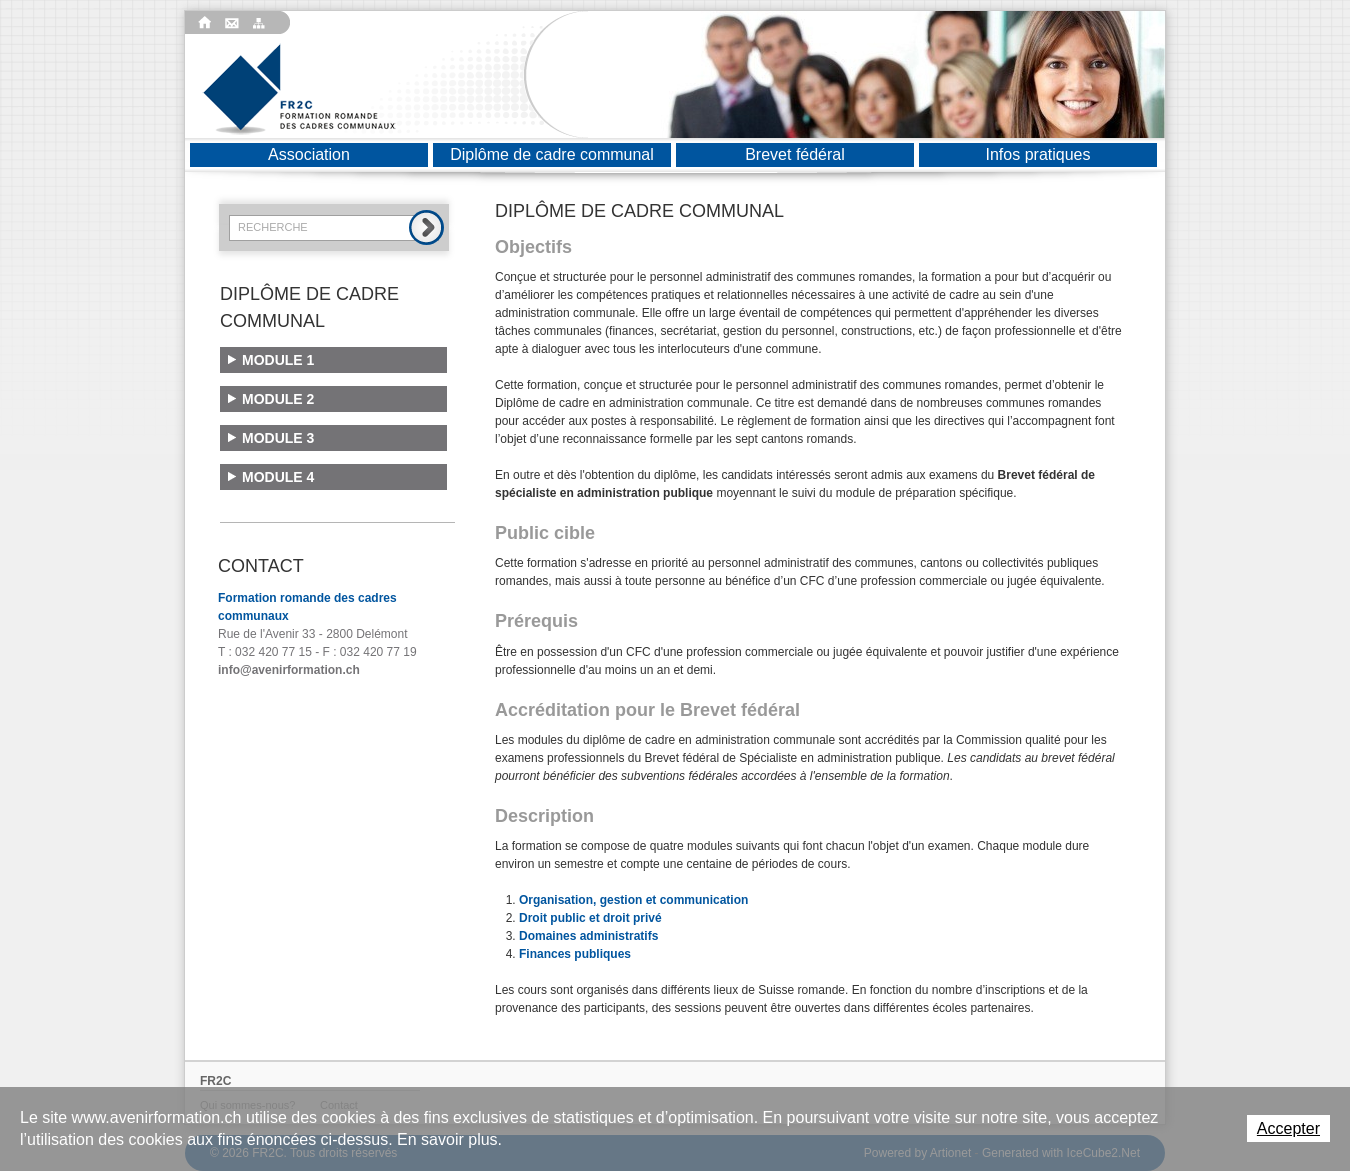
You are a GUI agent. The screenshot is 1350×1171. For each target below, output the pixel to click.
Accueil (205, 23)
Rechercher (426, 227)
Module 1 (278, 360)
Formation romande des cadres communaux (299, 89)
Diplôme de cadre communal (552, 154)
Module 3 (278, 438)
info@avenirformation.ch (289, 670)
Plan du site (262, 23)
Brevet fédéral (795, 154)
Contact (234, 23)
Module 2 (278, 399)
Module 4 (278, 477)
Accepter (1288, 1128)
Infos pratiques (1038, 154)
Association (309, 154)
